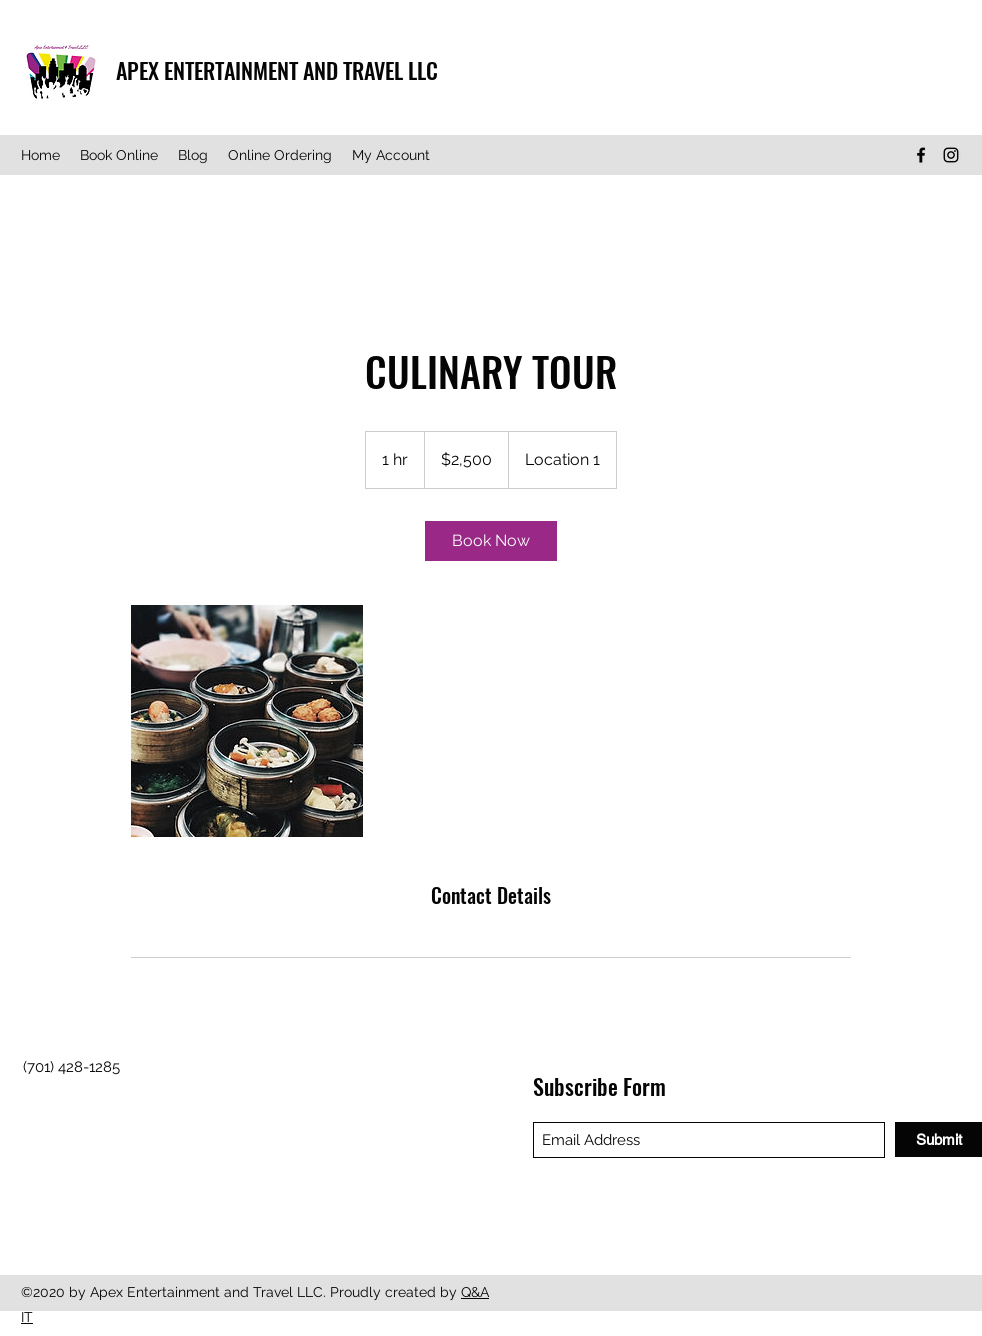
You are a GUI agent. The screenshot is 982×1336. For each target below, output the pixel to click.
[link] (491, 541)
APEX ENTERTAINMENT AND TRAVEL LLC (277, 70)
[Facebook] (921, 155)
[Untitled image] (247, 721)
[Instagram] (951, 155)
